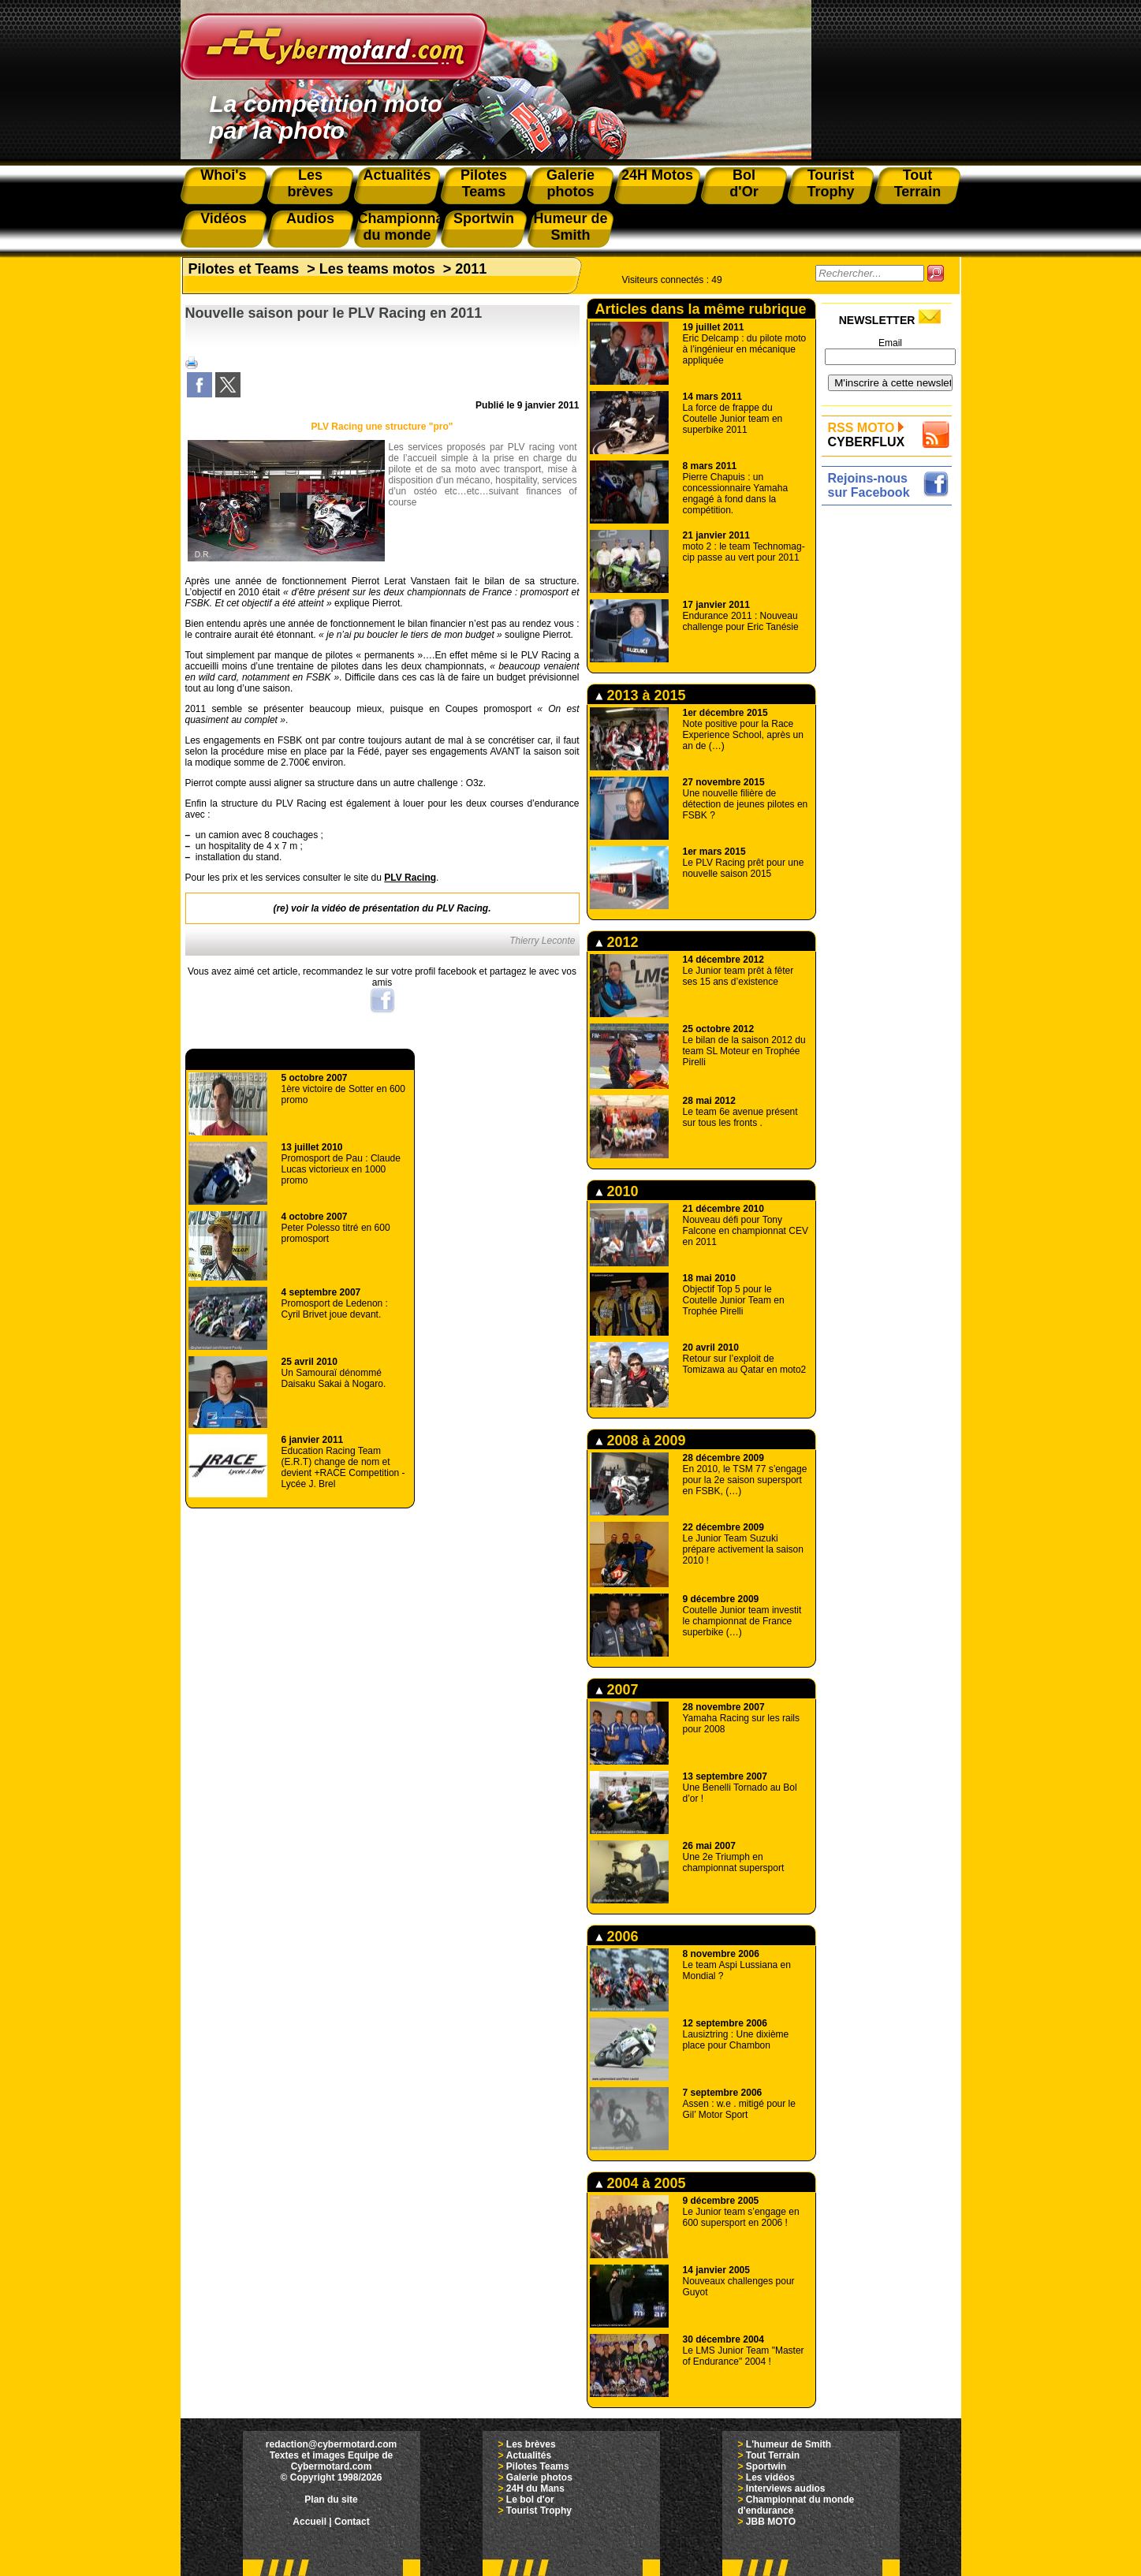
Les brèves (531, 2444)
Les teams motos (377, 269)
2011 (471, 269)
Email (890, 343)
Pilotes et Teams (244, 269)
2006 (617, 1936)
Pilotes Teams (537, 2466)
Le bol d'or (530, 2499)
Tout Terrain (773, 2455)
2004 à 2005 (640, 2183)
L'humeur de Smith (788, 2444)
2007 (617, 1690)
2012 (617, 942)
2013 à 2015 (640, 695)
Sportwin (766, 2466)
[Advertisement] (891, 746)
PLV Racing (410, 877)
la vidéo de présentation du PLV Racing (399, 908)
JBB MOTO (771, 2521)
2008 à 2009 (640, 1440)
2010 (617, 1191)
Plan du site (330, 2499)
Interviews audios (786, 2488)
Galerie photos (539, 2477)
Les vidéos (770, 2477)
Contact (352, 2521)
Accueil (309, 2521)
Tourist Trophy (539, 2510)
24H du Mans (535, 2488)
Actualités (528, 2455)
